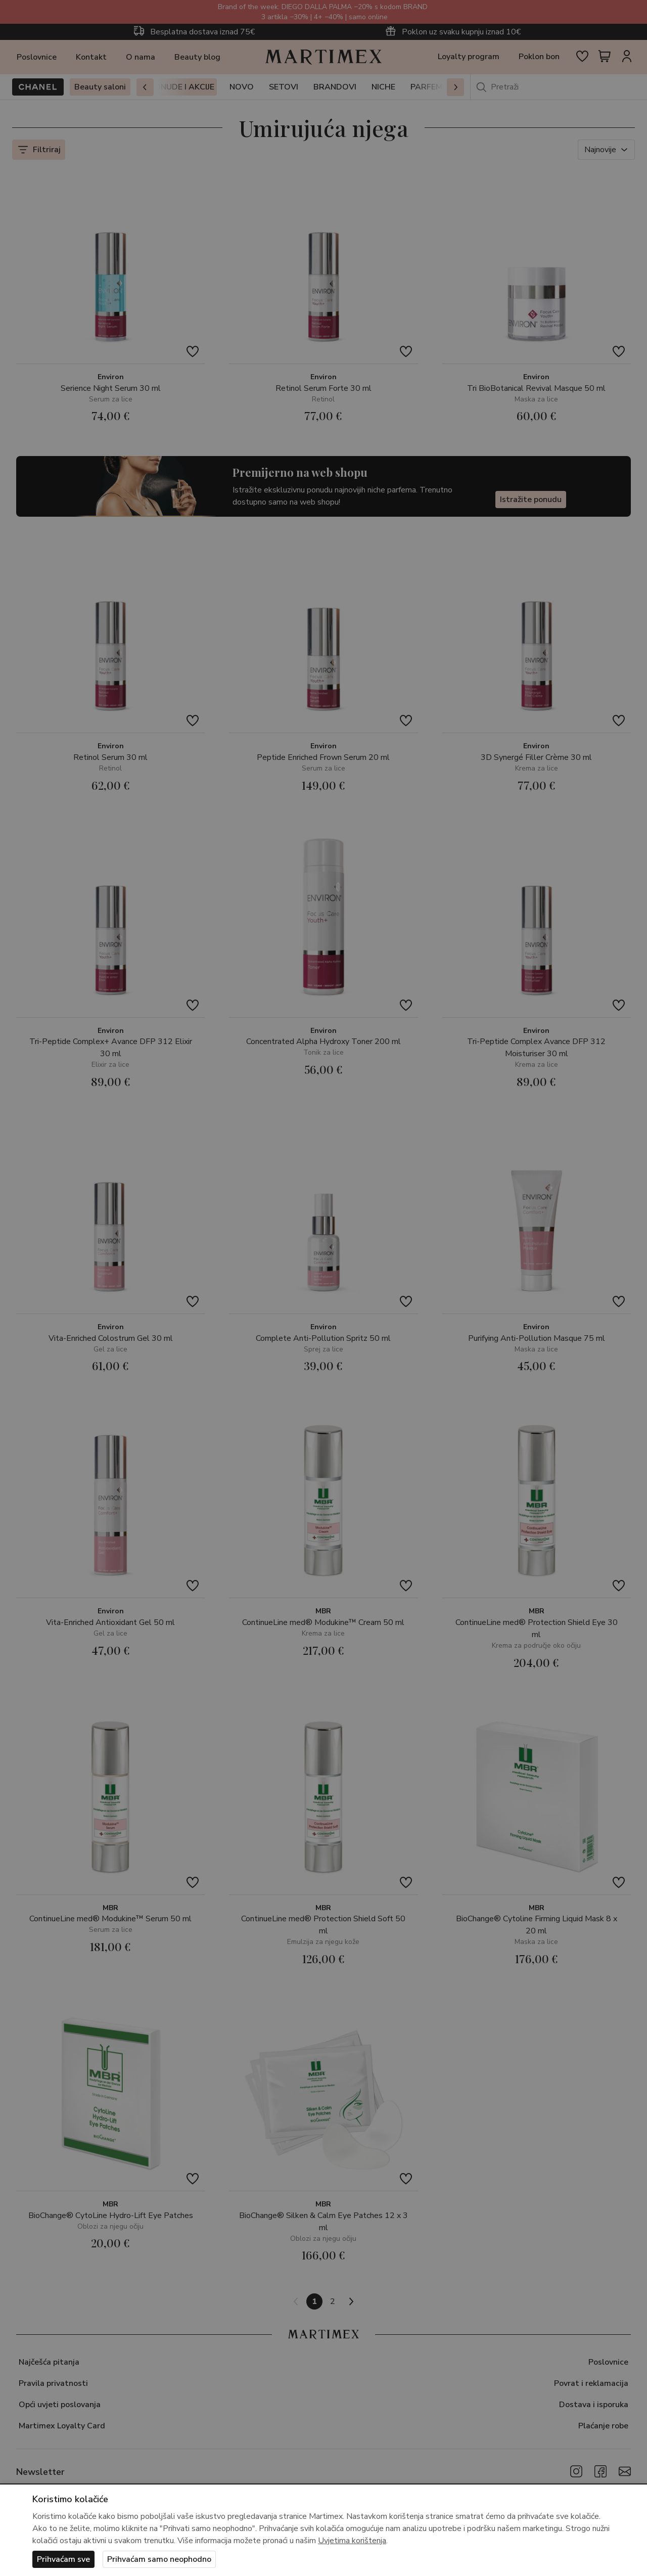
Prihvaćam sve (63, 2559)
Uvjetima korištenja (352, 2540)
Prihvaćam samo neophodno (159, 2559)
